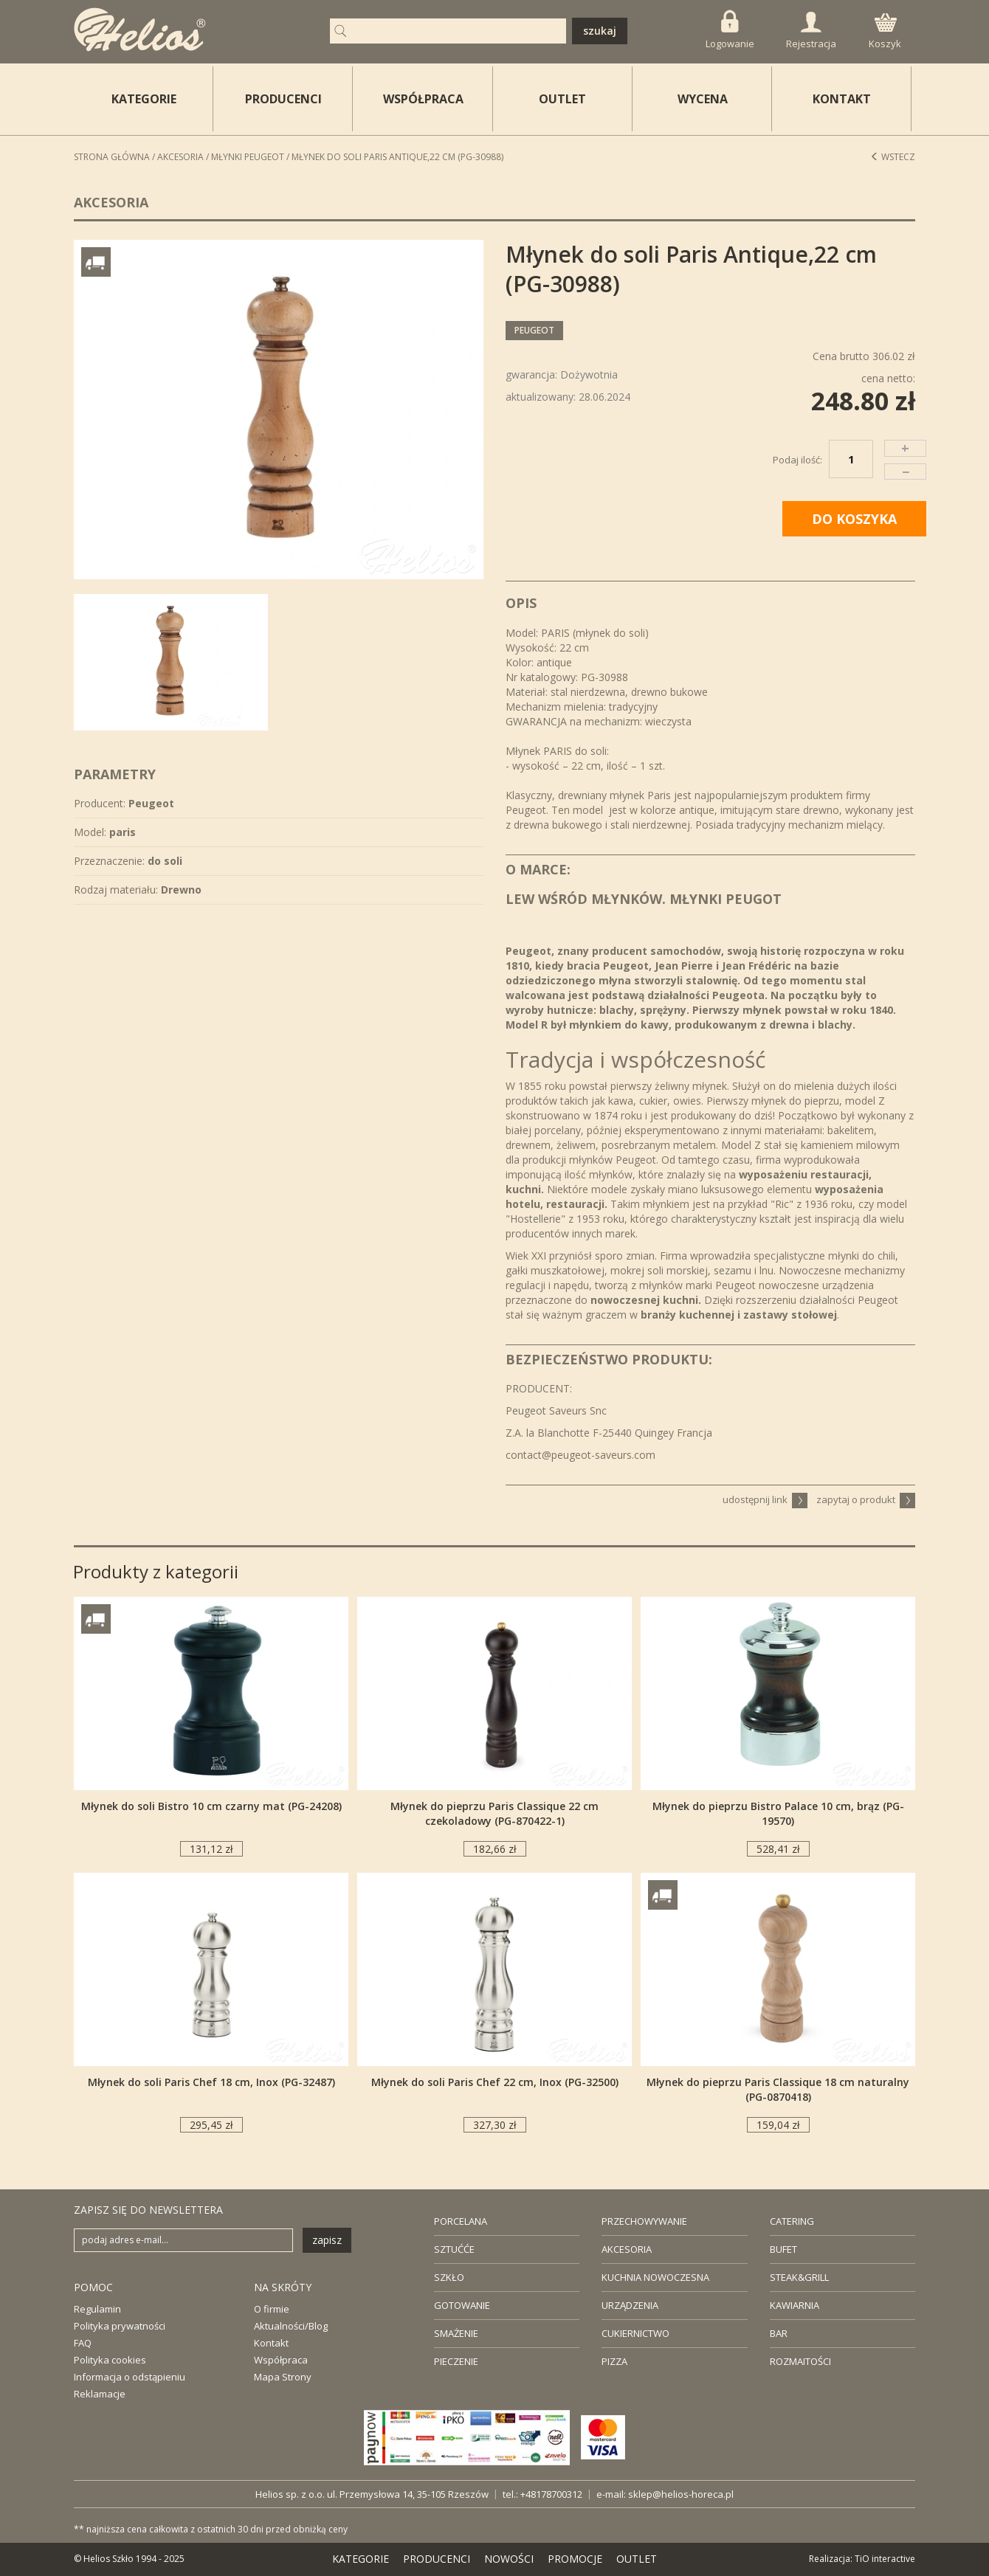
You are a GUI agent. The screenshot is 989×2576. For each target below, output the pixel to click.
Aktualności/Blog (291, 2325)
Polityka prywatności (119, 2325)
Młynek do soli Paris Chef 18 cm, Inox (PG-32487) (211, 2082)
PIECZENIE (456, 2361)
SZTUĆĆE (454, 2249)
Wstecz (892, 157)
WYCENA (703, 99)
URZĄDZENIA (630, 2305)
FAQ (83, 2342)
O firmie (271, 2309)
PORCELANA (460, 2221)
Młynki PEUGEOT (247, 157)
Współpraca (281, 2359)
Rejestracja (811, 31)
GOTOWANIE (462, 2305)
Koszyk (885, 31)
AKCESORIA (627, 2249)
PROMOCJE (575, 2559)
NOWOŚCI (509, 2559)
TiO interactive (885, 2558)
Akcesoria (180, 157)
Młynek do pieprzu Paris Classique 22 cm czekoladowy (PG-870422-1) (494, 1813)
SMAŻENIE (456, 2333)
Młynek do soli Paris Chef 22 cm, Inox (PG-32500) (494, 2082)
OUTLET (562, 99)
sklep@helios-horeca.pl (681, 2494)
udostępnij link (765, 1499)
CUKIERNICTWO (635, 2333)
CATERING (792, 2221)
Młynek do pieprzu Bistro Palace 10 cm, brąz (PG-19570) (778, 1813)
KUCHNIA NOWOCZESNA (655, 2277)
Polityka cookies (110, 2359)
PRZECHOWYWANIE (644, 2221)
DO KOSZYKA (854, 519)
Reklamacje (99, 2393)
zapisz (327, 2240)
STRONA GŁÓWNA (112, 157)
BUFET (783, 2249)
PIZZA (614, 2361)
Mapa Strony (282, 2376)
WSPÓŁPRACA (423, 99)
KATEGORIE (360, 2559)
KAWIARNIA (794, 2305)
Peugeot (534, 330)
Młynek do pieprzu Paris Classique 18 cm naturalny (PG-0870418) (778, 2089)
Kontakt (271, 2342)
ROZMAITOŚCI (800, 2361)
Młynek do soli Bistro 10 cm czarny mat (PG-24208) (211, 1806)
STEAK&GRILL (799, 2277)
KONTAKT (842, 99)
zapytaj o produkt (865, 1499)
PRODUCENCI (283, 99)
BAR (779, 2333)
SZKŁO (449, 2277)
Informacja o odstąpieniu (129, 2376)
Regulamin (97, 2309)
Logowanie (730, 30)
